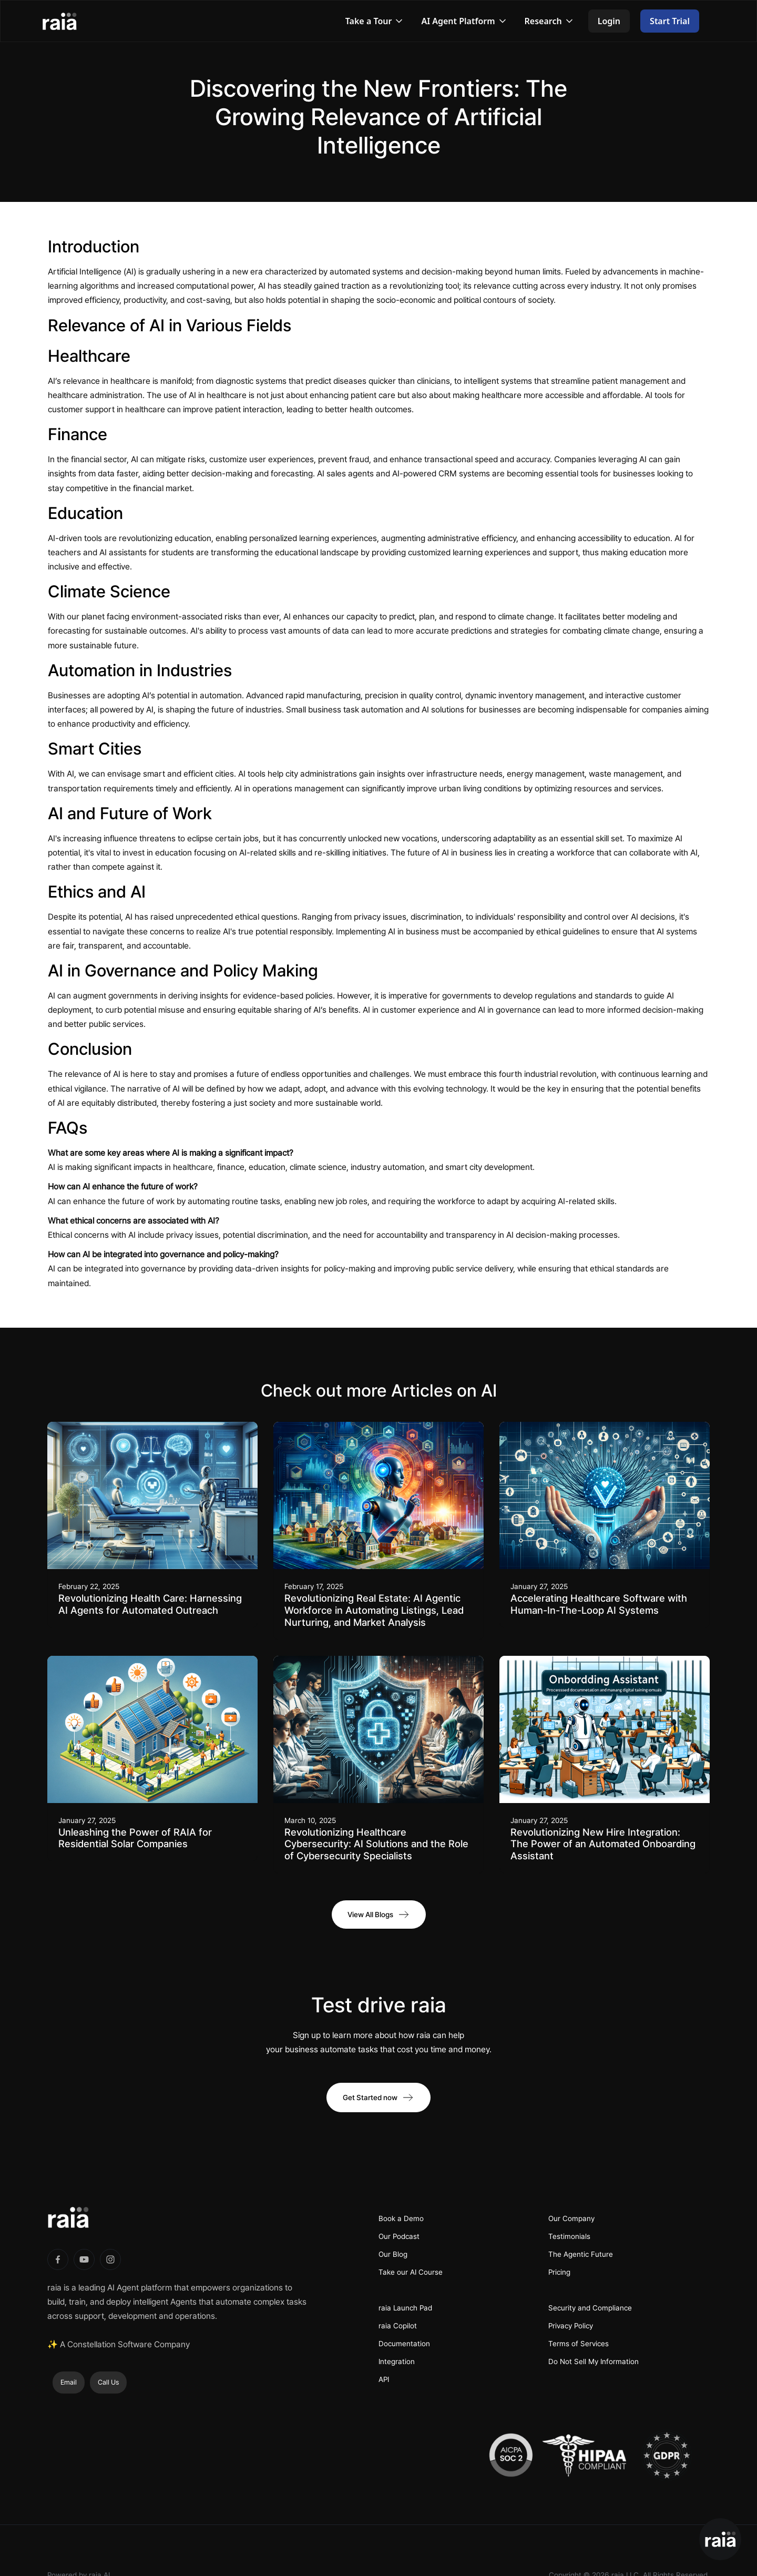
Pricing (559, 2272)
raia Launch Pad (405, 2308)
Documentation (404, 2343)
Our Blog (392, 2254)
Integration (396, 2361)
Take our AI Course (410, 2272)
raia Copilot (397, 2326)
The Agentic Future (580, 2254)
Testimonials (569, 2236)
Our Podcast (399, 2236)
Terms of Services (578, 2343)
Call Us (108, 2382)
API (383, 2379)
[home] (70, 21)
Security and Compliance (590, 2308)
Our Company (571, 2218)
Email (68, 2382)
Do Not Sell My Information (593, 2361)
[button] (375, 21)
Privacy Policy (570, 2326)
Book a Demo (401, 2218)
